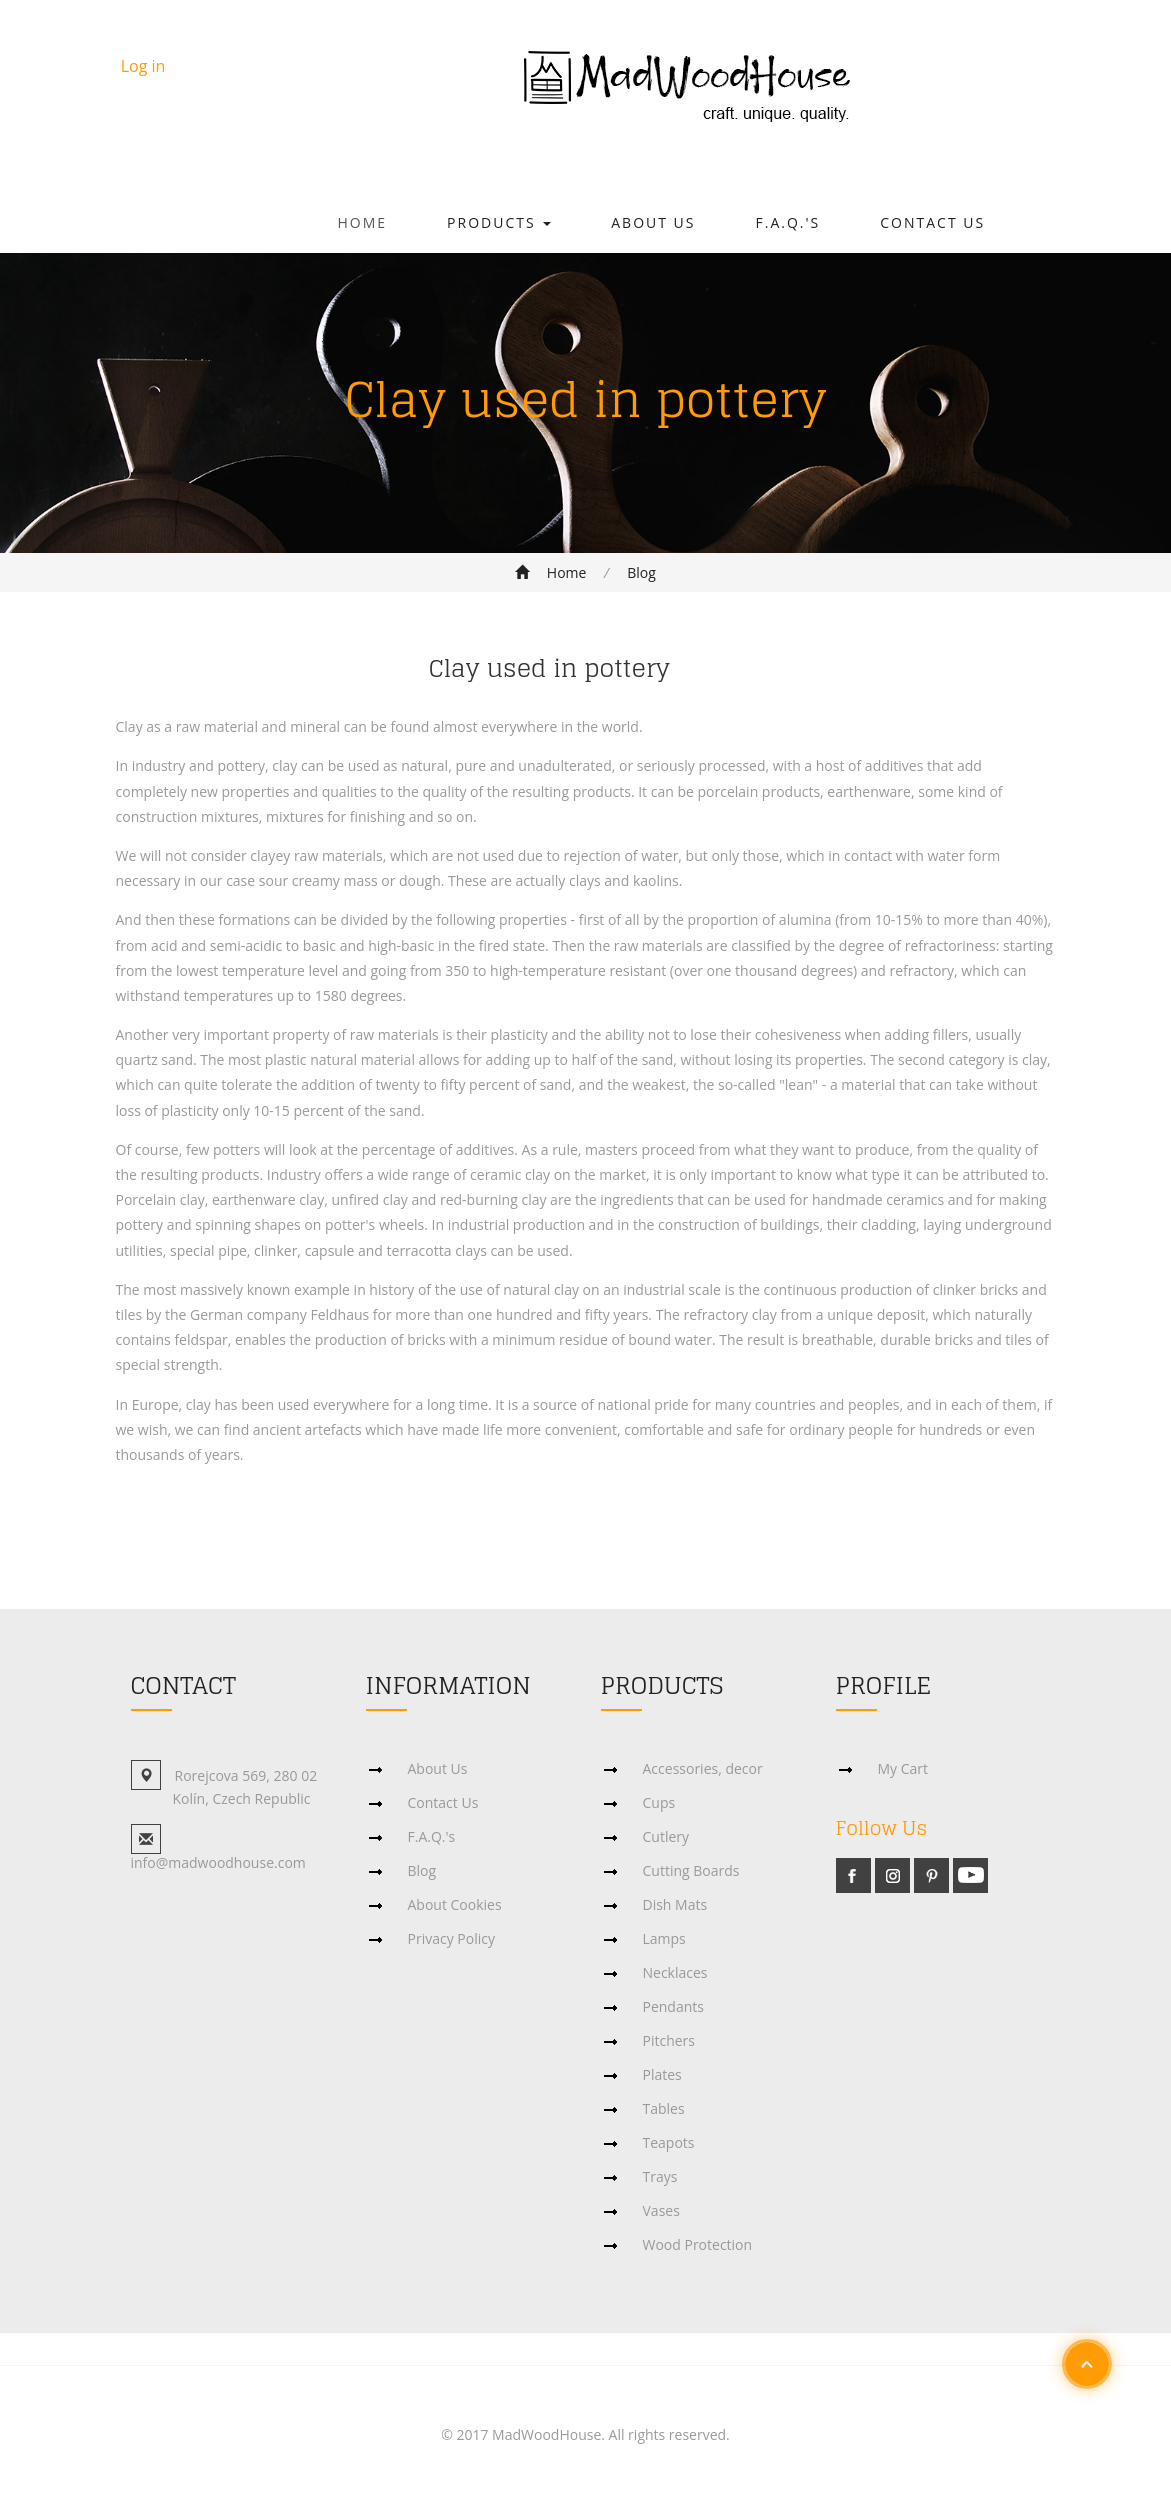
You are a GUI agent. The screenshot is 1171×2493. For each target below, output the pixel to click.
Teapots (669, 2142)
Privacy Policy (451, 1938)
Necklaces (675, 1972)
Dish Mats (675, 1904)
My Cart (903, 1768)
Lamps (664, 1938)
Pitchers (669, 2040)
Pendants (673, 2006)
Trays (660, 2176)
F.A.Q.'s (788, 222)
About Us (653, 222)
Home (363, 222)
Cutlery (666, 1836)
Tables (664, 2108)
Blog (641, 572)
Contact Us (932, 222)
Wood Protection (698, 2244)
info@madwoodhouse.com (218, 1862)
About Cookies (455, 1904)
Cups (659, 1802)
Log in (143, 66)
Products (499, 222)
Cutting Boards (691, 1870)
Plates (662, 2074)
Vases (661, 2210)
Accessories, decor (703, 1768)
